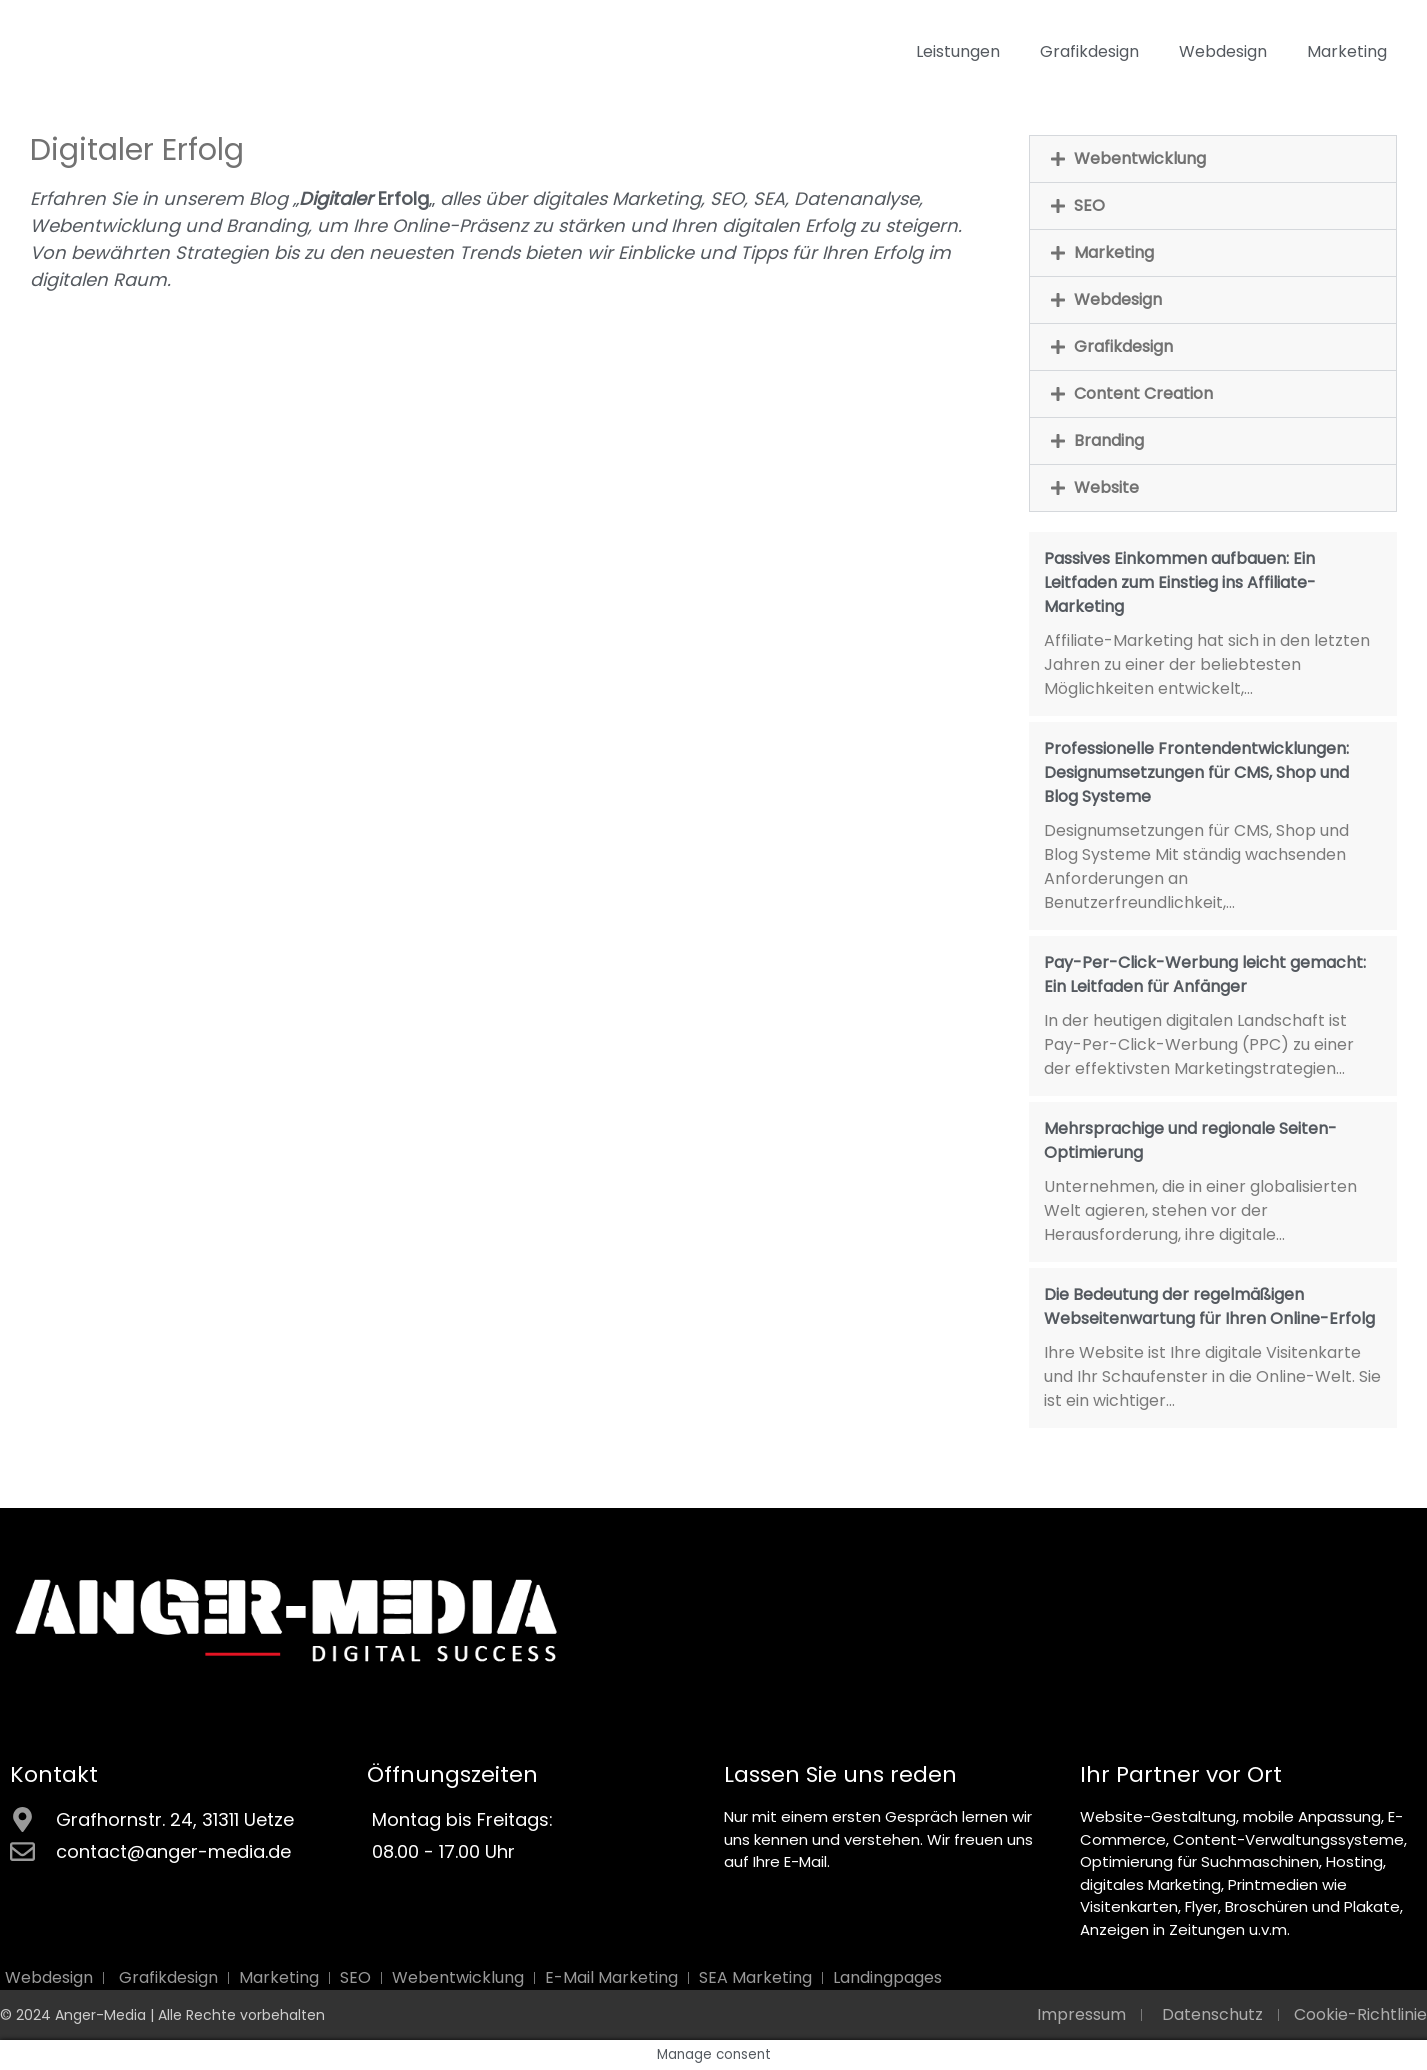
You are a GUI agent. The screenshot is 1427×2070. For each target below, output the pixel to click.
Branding (1109, 440)
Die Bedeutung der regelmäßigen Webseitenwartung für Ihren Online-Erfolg (1209, 1306)
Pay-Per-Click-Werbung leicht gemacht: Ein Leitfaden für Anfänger (1205, 974)
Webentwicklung (1140, 158)
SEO (1089, 205)
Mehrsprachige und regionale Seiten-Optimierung (1190, 1140)
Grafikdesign (1089, 51)
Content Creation (1143, 393)
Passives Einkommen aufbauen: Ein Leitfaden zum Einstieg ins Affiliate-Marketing (1180, 582)
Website (1106, 487)
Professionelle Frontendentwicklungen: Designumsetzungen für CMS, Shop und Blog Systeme (1196, 772)
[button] (1213, 159)
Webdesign (1223, 51)
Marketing (1347, 51)
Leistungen (958, 51)
